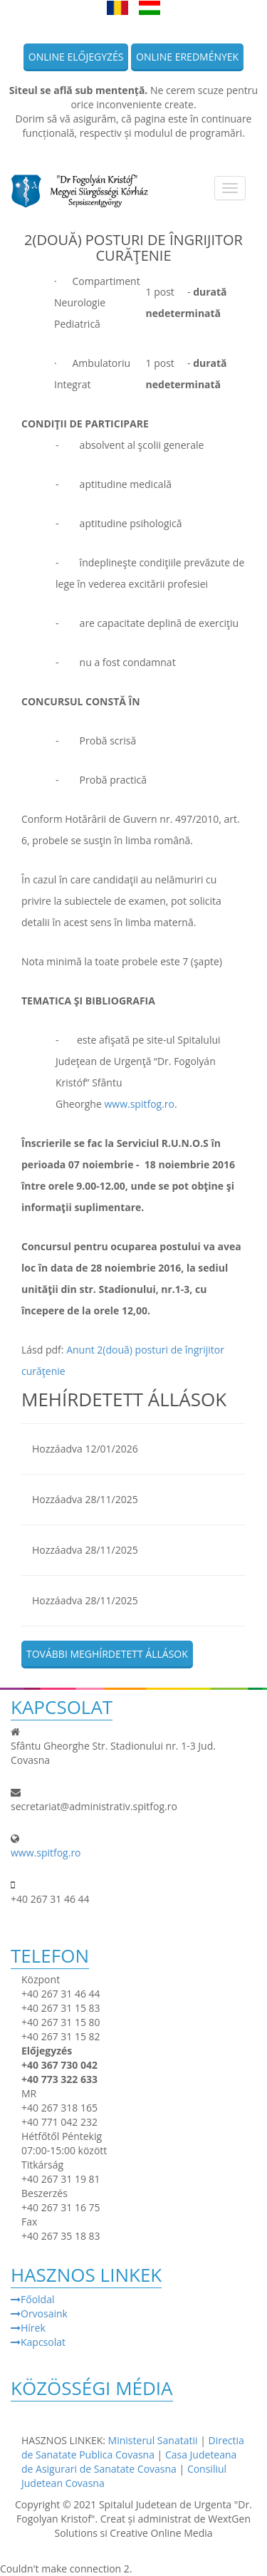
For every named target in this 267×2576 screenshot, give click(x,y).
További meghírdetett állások (107, 1654)
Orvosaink (39, 2313)
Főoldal (32, 2299)
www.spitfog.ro (139, 1104)
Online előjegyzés (76, 56)
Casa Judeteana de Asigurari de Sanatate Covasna (128, 2462)
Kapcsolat (38, 2342)
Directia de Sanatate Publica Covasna (132, 2447)
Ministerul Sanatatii (153, 2440)
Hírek (28, 2327)
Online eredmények (187, 56)
